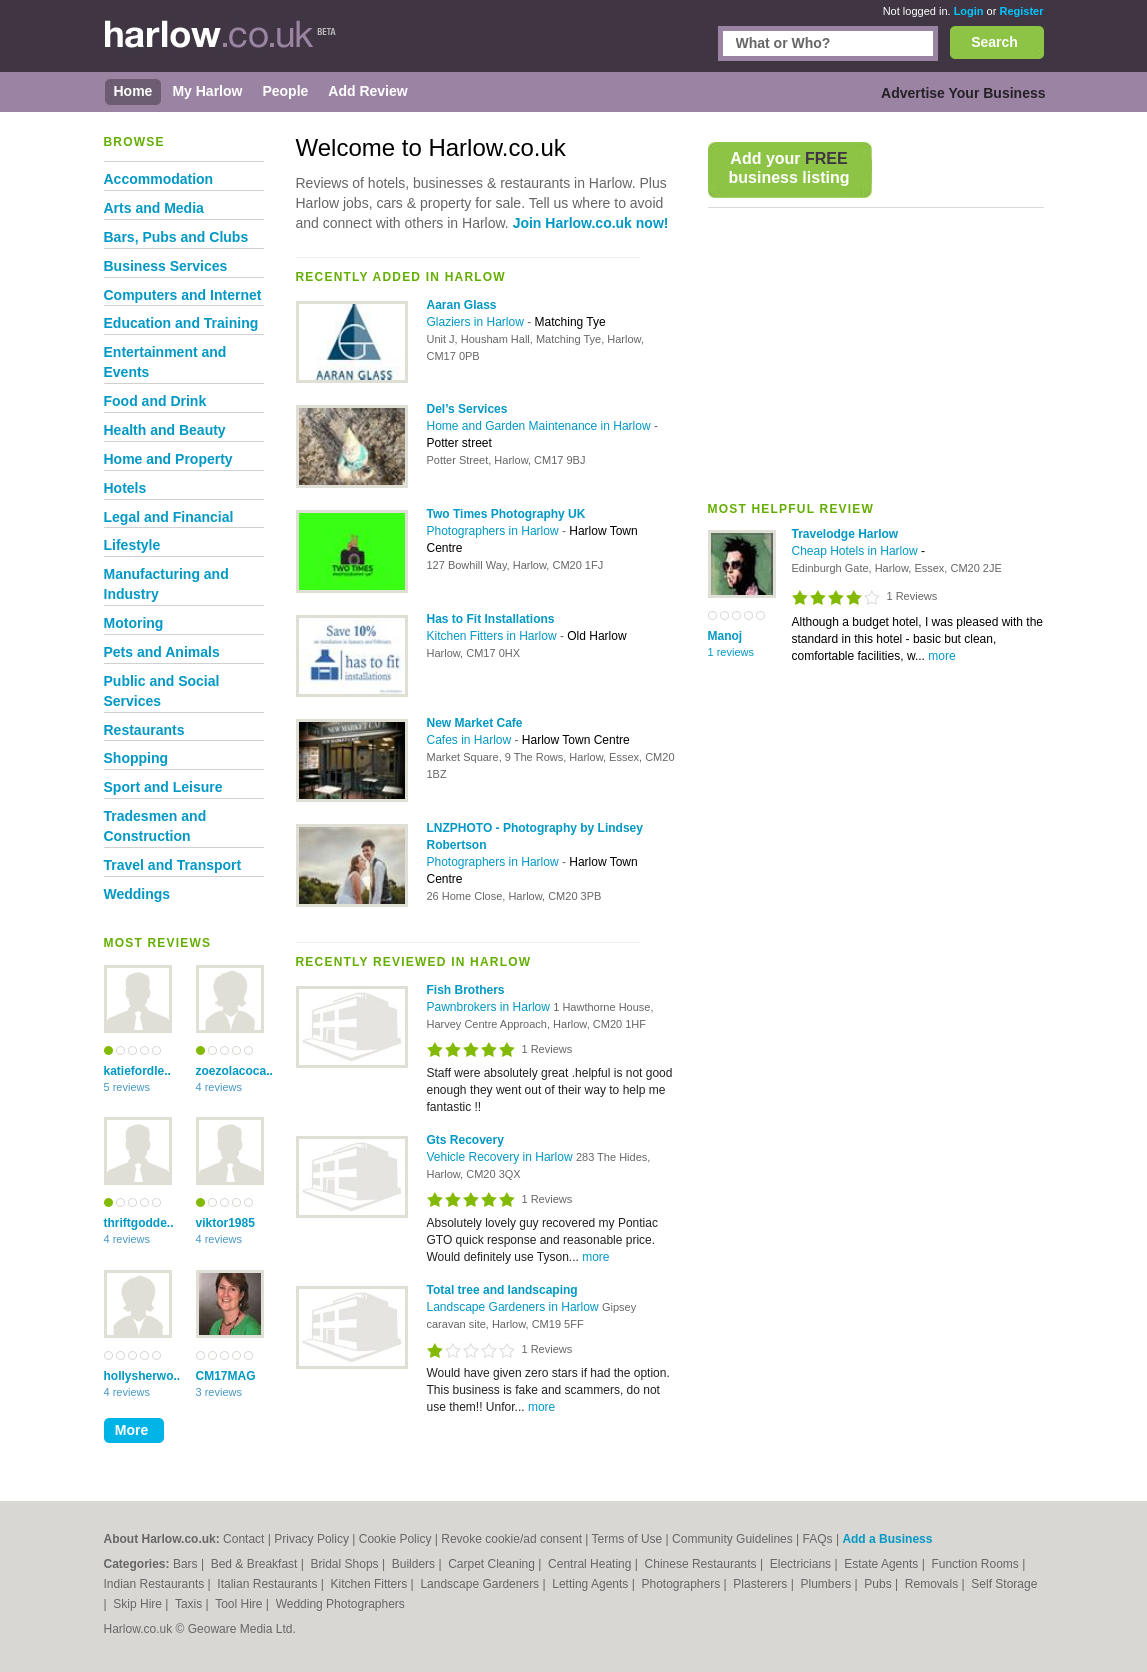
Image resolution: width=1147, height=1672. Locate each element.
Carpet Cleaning (493, 1564)
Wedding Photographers (340, 1604)
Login (969, 11)
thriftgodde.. (138, 1223)
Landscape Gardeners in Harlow (514, 1307)
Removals (933, 1584)
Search (994, 42)
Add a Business (887, 1539)
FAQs (818, 1539)
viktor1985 (225, 1223)
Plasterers (761, 1584)
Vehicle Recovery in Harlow (501, 1157)
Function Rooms (976, 1564)
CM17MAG (226, 1376)
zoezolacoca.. (230, 1071)
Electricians (802, 1564)
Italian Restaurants (268, 1584)
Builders (415, 1564)
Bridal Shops (346, 1564)
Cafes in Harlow (471, 740)
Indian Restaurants (156, 1584)
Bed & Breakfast (256, 1564)
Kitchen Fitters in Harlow (493, 636)
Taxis (190, 1604)
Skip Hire (139, 1604)
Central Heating (591, 1564)
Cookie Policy (395, 1539)
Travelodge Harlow (845, 534)
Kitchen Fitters (371, 1584)
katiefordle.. (137, 1071)
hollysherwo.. (138, 1376)
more (941, 656)
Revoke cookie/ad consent (511, 1539)
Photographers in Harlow (494, 531)
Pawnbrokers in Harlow (490, 1007)
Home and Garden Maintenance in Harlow (540, 426)
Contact (243, 1539)
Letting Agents (591, 1584)
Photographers (682, 1584)
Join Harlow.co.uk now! (591, 223)
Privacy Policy (311, 1539)
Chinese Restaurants (702, 1564)
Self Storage (1004, 1584)
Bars (187, 1564)
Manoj (725, 636)
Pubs (879, 1584)
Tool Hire (240, 1604)
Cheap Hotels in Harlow (856, 551)
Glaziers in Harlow (477, 322)
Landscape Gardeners (481, 1584)
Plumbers (827, 1584)
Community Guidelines (732, 1539)
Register (1021, 11)
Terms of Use (627, 1539)
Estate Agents (882, 1564)
